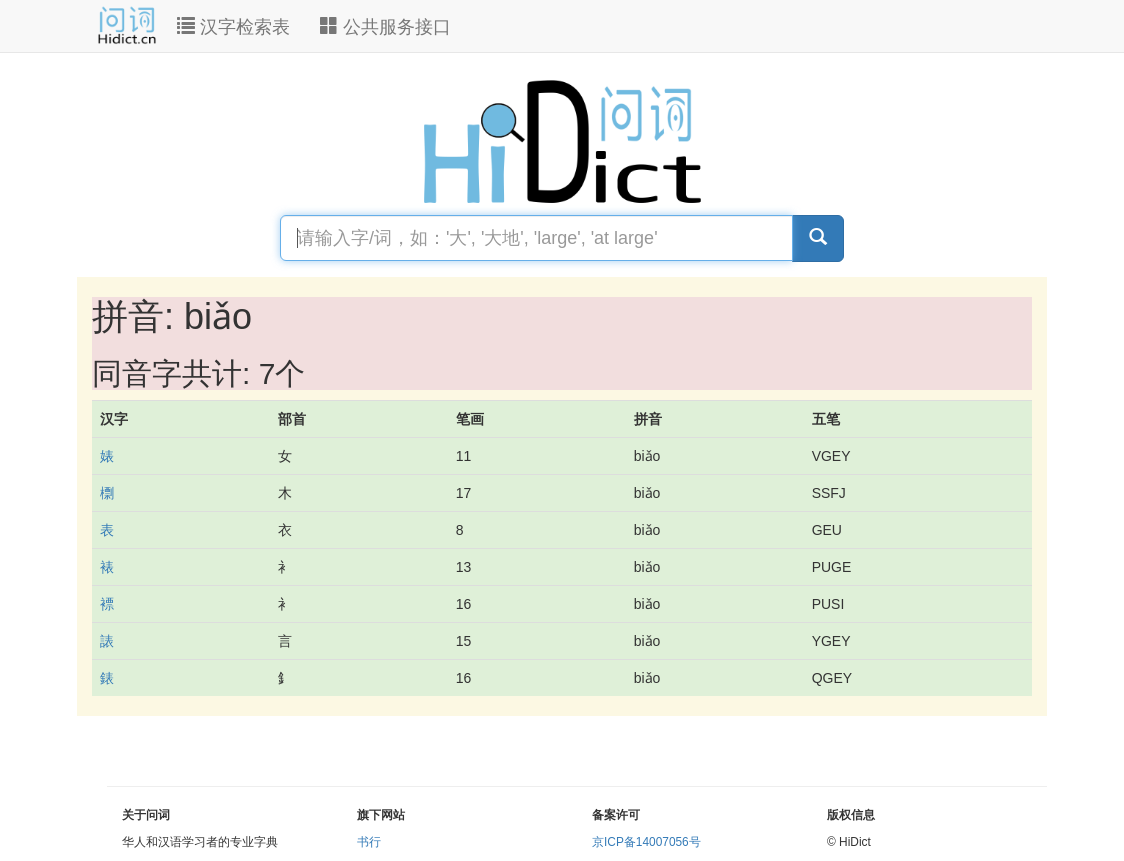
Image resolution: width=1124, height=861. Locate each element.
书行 (369, 842)
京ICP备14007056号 (646, 842)
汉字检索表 (233, 26)
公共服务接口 (385, 26)
